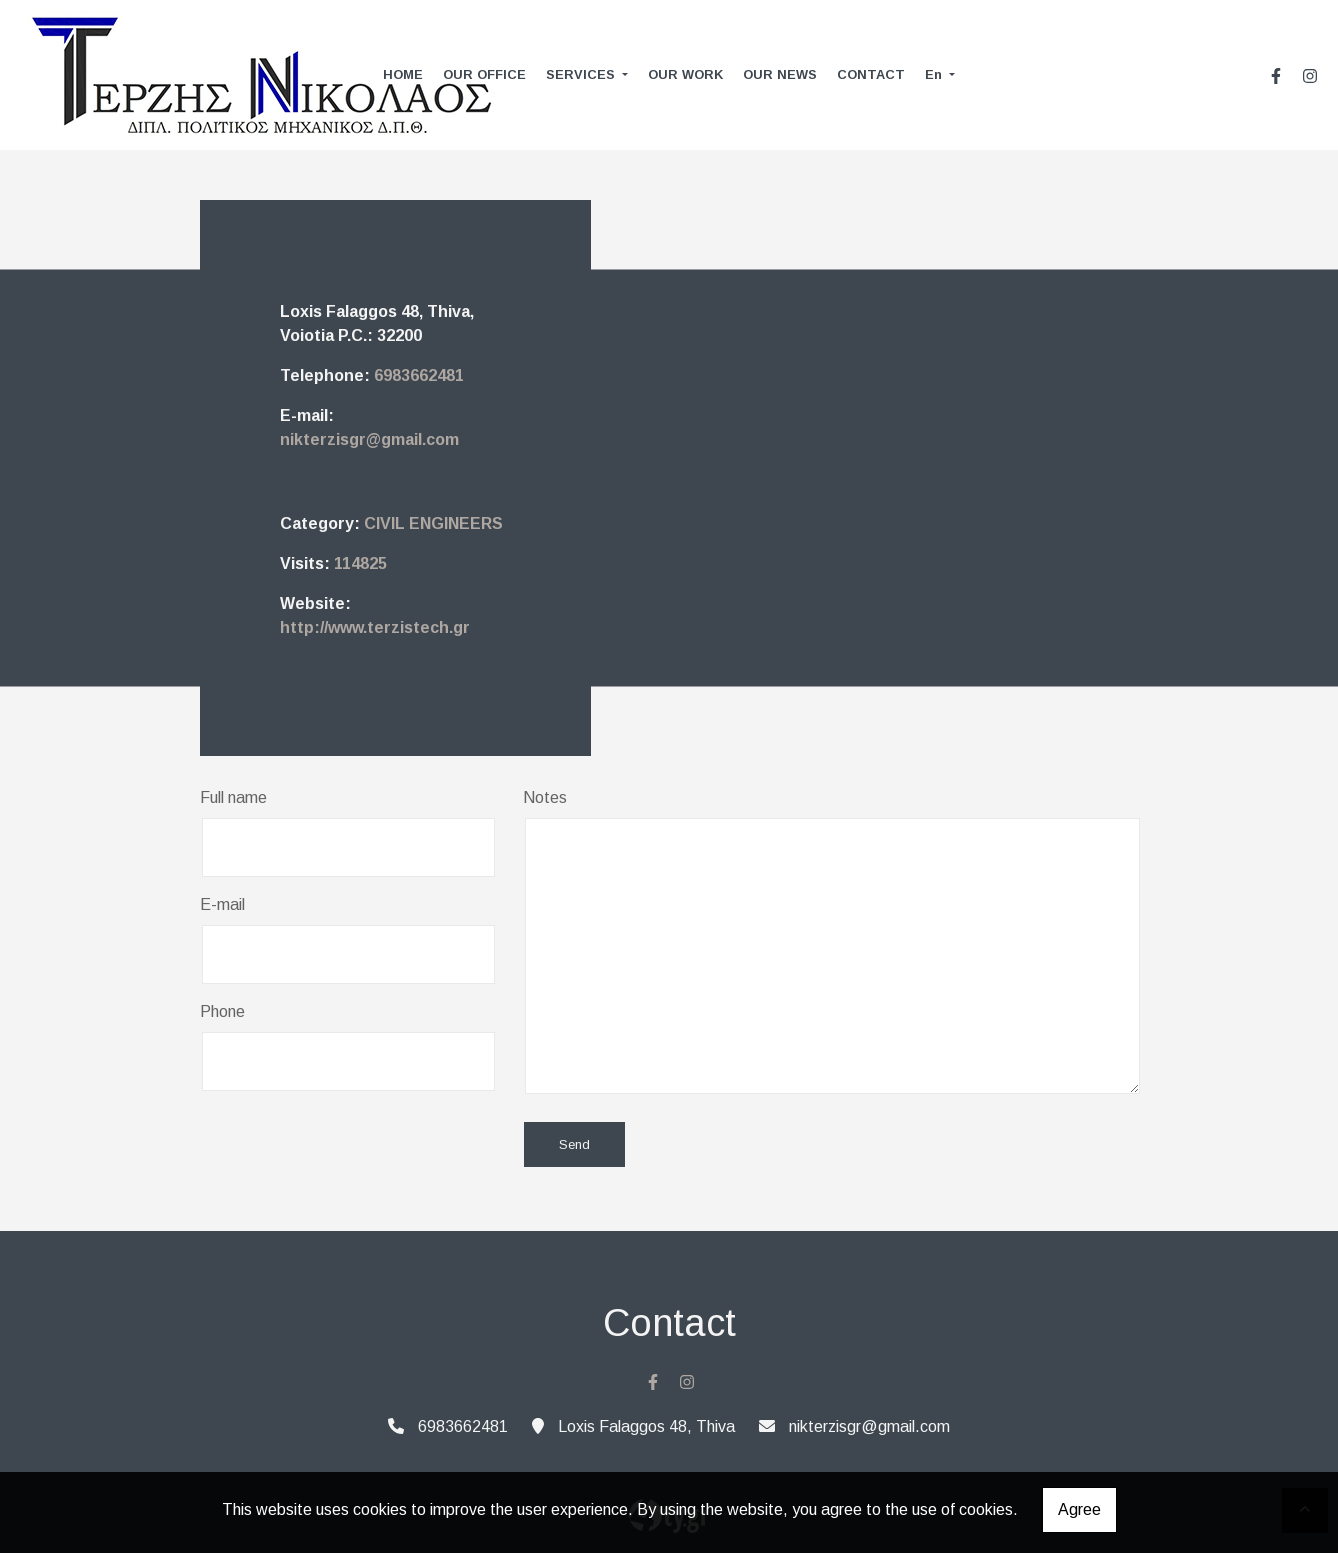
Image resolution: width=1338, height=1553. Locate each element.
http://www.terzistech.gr (375, 627)
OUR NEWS (780, 74)
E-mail (222, 904)
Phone (222, 1011)
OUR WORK (685, 74)
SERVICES (582, 74)
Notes (545, 797)
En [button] (935, 74)
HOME (403, 74)
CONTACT (871, 74)
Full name (233, 797)
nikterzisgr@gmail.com (369, 439)
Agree (1079, 1509)
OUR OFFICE (484, 74)
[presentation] (352, 1146)
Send (574, 1144)
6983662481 (419, 375)
